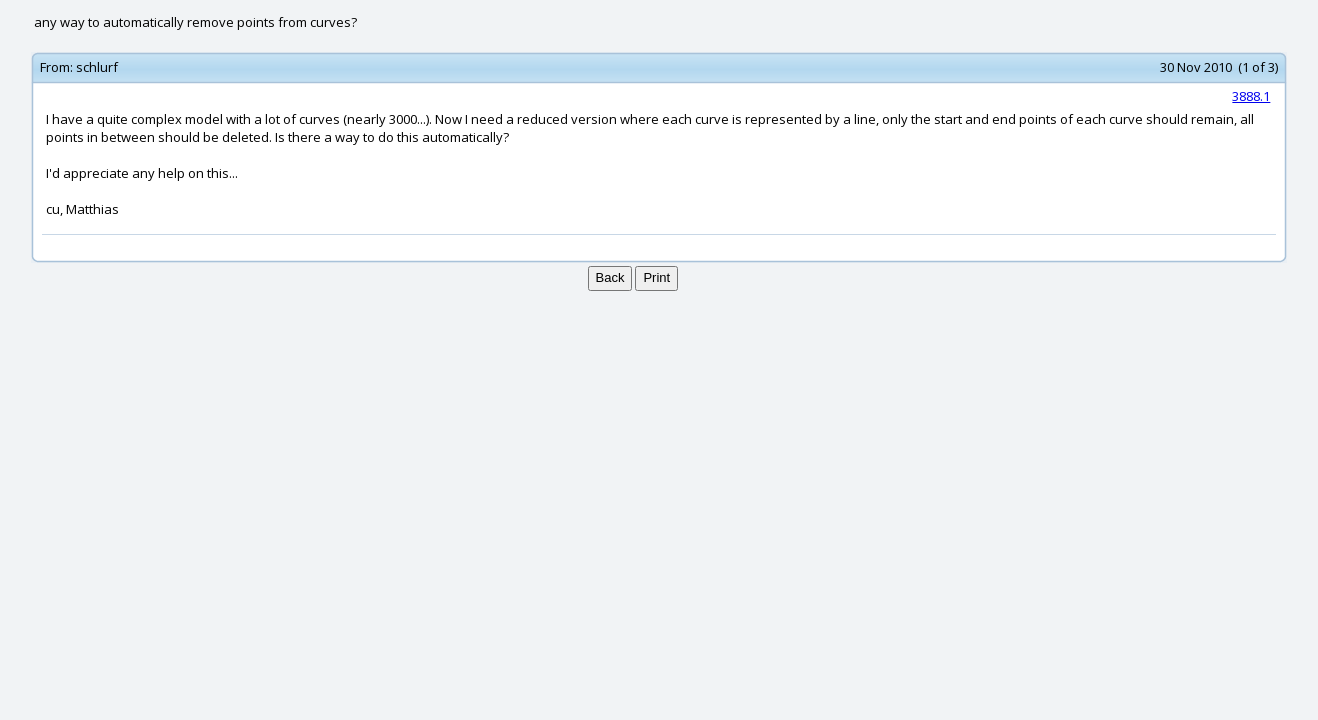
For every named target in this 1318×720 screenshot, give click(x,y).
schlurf (97, 67)
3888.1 (1251, 96)
